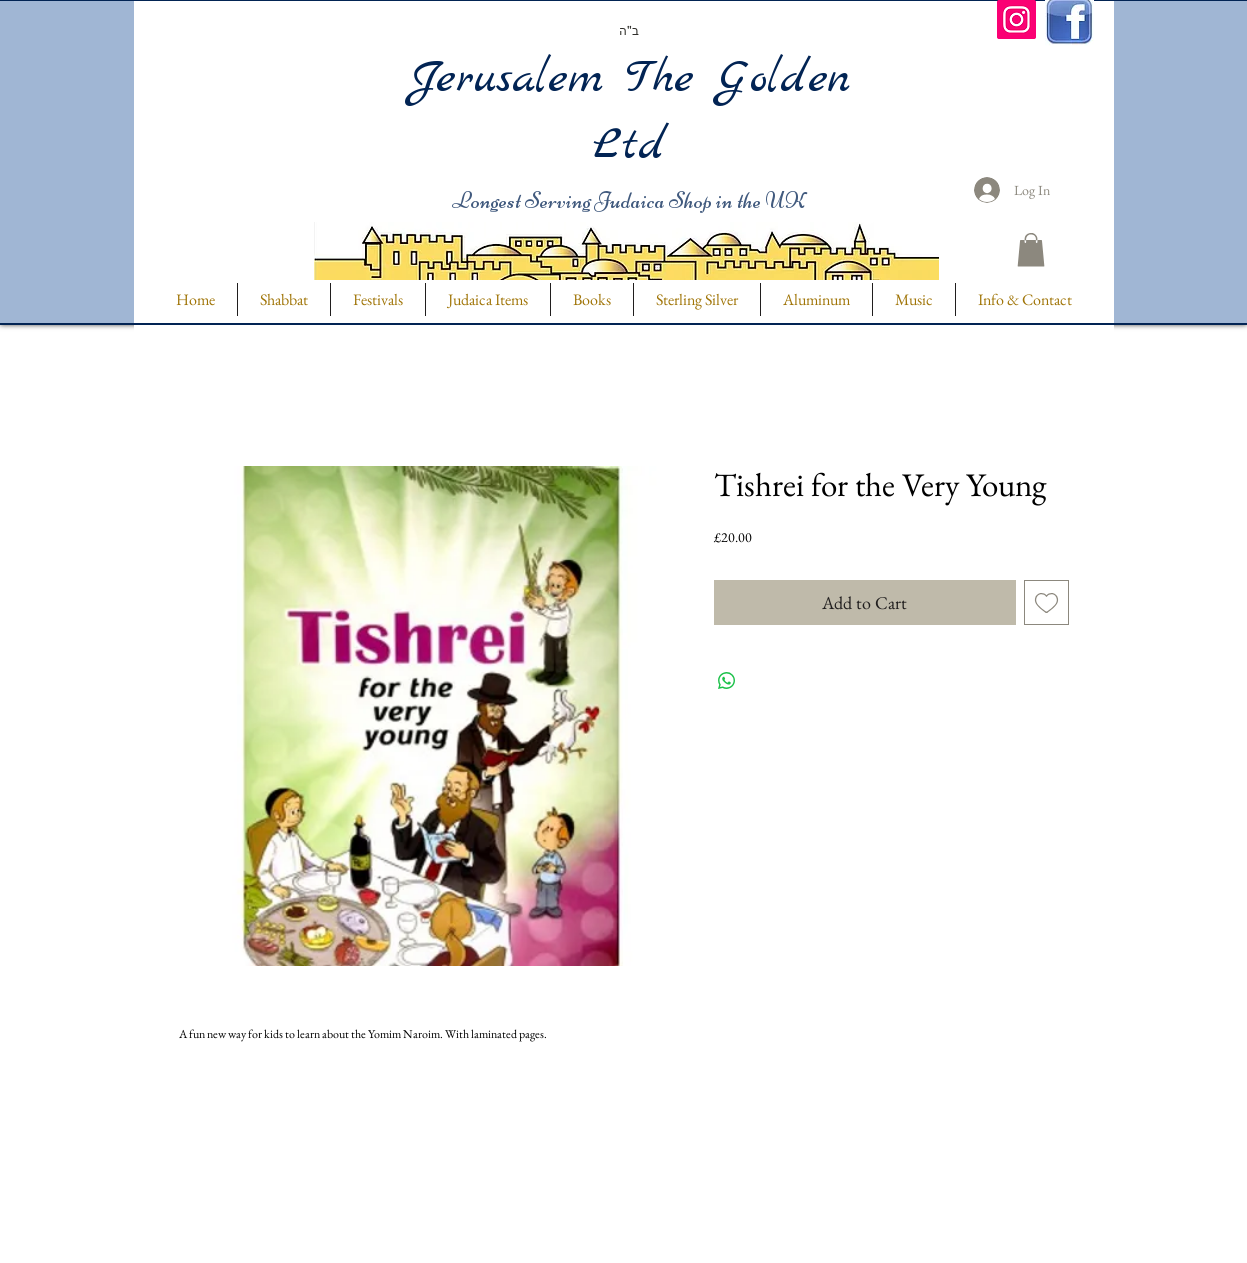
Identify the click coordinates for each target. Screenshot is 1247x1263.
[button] (1031, 249)
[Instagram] (1016, 19)
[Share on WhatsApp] (727, 681)
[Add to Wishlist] (1046, 602)
